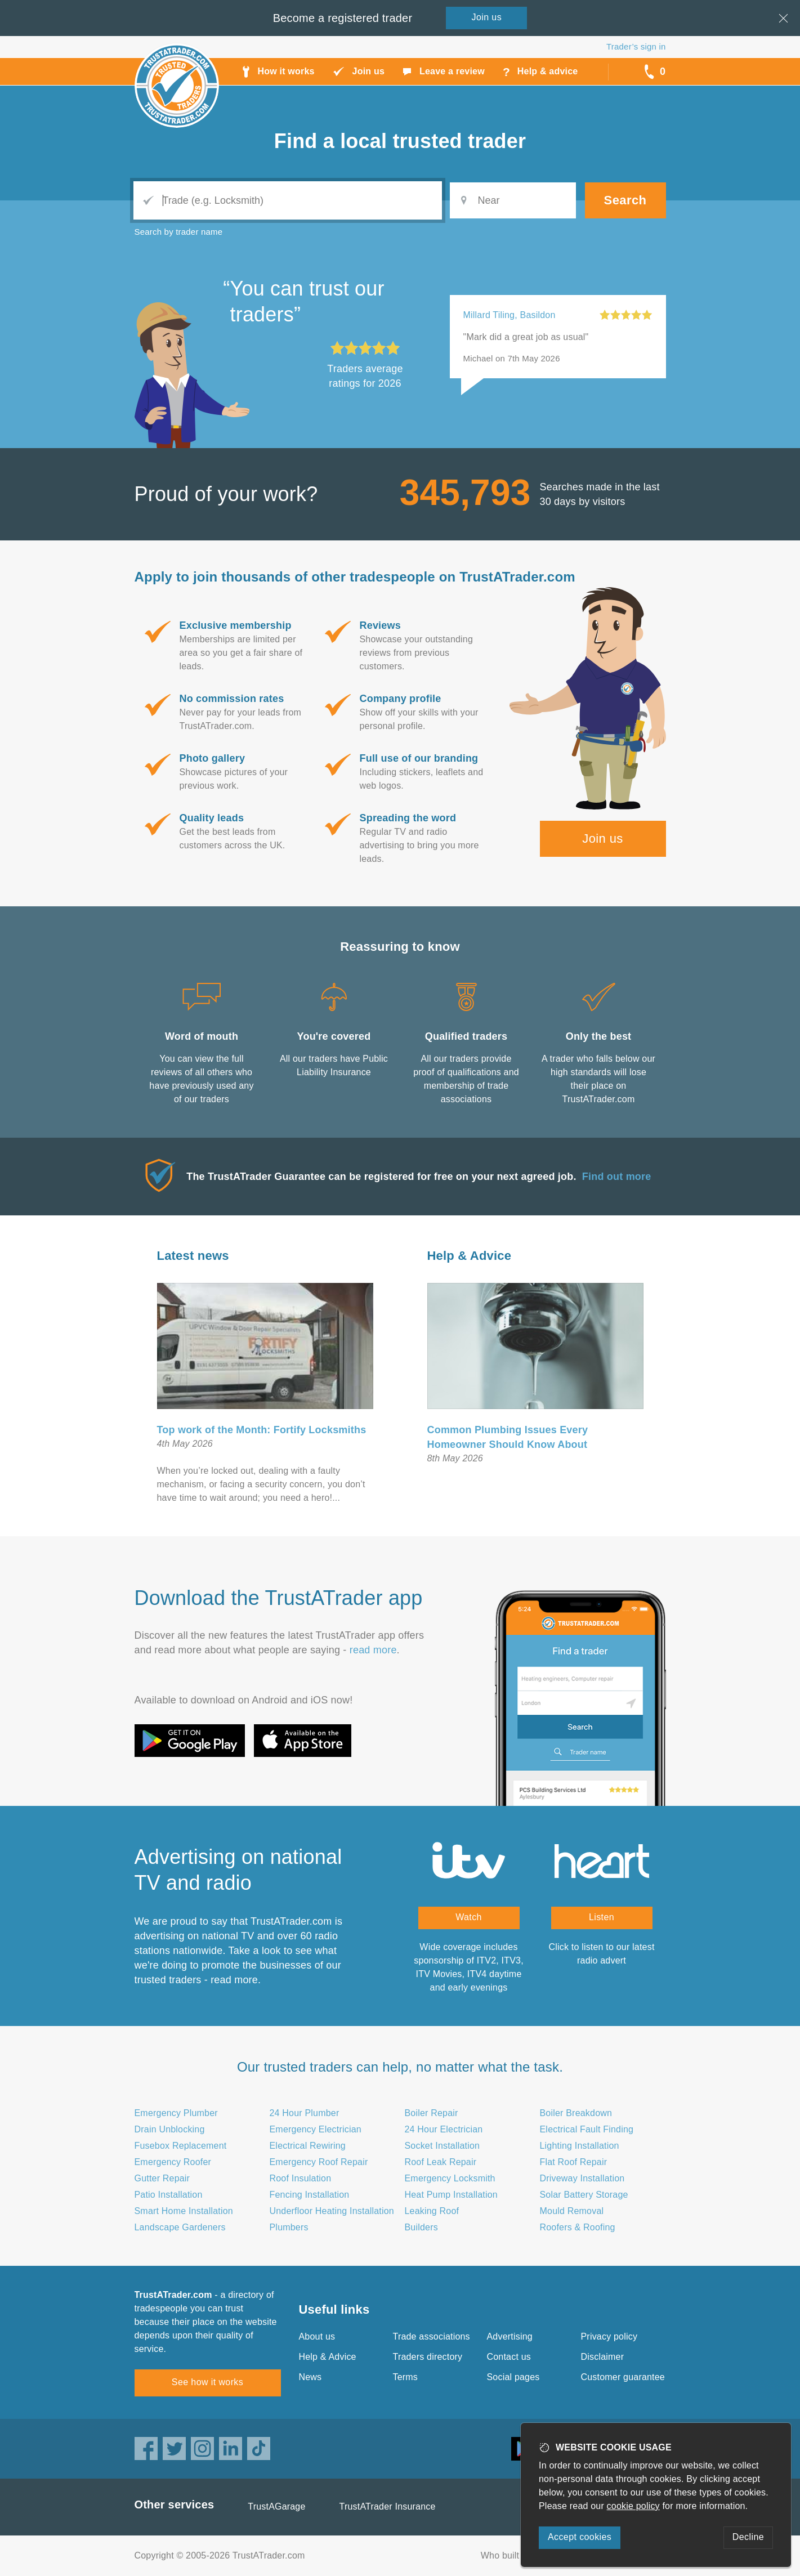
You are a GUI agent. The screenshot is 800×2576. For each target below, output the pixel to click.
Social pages (513, 2377)
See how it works (207, 2382)
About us (317, 2336)
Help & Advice (469, 1256)
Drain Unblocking (170, 2129)
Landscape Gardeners (180, 2227)
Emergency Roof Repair (319, 2162)
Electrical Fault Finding (587, 2129)
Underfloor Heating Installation (332, 2211)
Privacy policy (609, 2336)
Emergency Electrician (315, 2129)
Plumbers (289, 2227)
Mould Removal (572, 2211)
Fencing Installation (310, 2194)
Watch (468, 1917)
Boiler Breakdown (576, 2113)
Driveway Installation (582, 2178)
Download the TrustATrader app (279, 1597)
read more (373, 1650)
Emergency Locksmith (450, 2178)
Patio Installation (169, 2194)
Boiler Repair (431, 2113)
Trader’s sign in (635, 46)
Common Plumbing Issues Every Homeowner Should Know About (507, 1437)
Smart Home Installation (184, 2211)
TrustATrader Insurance (387, 2506)
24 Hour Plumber (304, 2113)
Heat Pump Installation (451, 2194)
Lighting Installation (579, 2145)
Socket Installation (442, 2145)
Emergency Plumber (176, 2113)
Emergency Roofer (173, 2162)
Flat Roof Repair (573, 2162)
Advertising (510, 2336)
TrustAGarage (276, 2506)
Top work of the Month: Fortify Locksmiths (262, 1429)
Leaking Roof (432, 2211)
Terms (405, 2377)
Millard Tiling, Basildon (509, 315)
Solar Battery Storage (584, 2194)
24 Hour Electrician (444, 2129)
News (310, 2377)
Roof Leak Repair (441, 2162)
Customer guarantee (623, 2377)
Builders (421, 2227)
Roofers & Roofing (577, 2227)
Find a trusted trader (400, 141)
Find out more (616, 1176)
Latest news (193, 1256)
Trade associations (431, 2336)
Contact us (509, 2357)
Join (487, 17)
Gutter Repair (162, 2178)
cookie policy (633, 2506)
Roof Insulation (301, 2178)
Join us (602, 838)
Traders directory (428, 2357)
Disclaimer (602, 2357)
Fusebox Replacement (181, 2145)
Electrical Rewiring (308, 2145)
